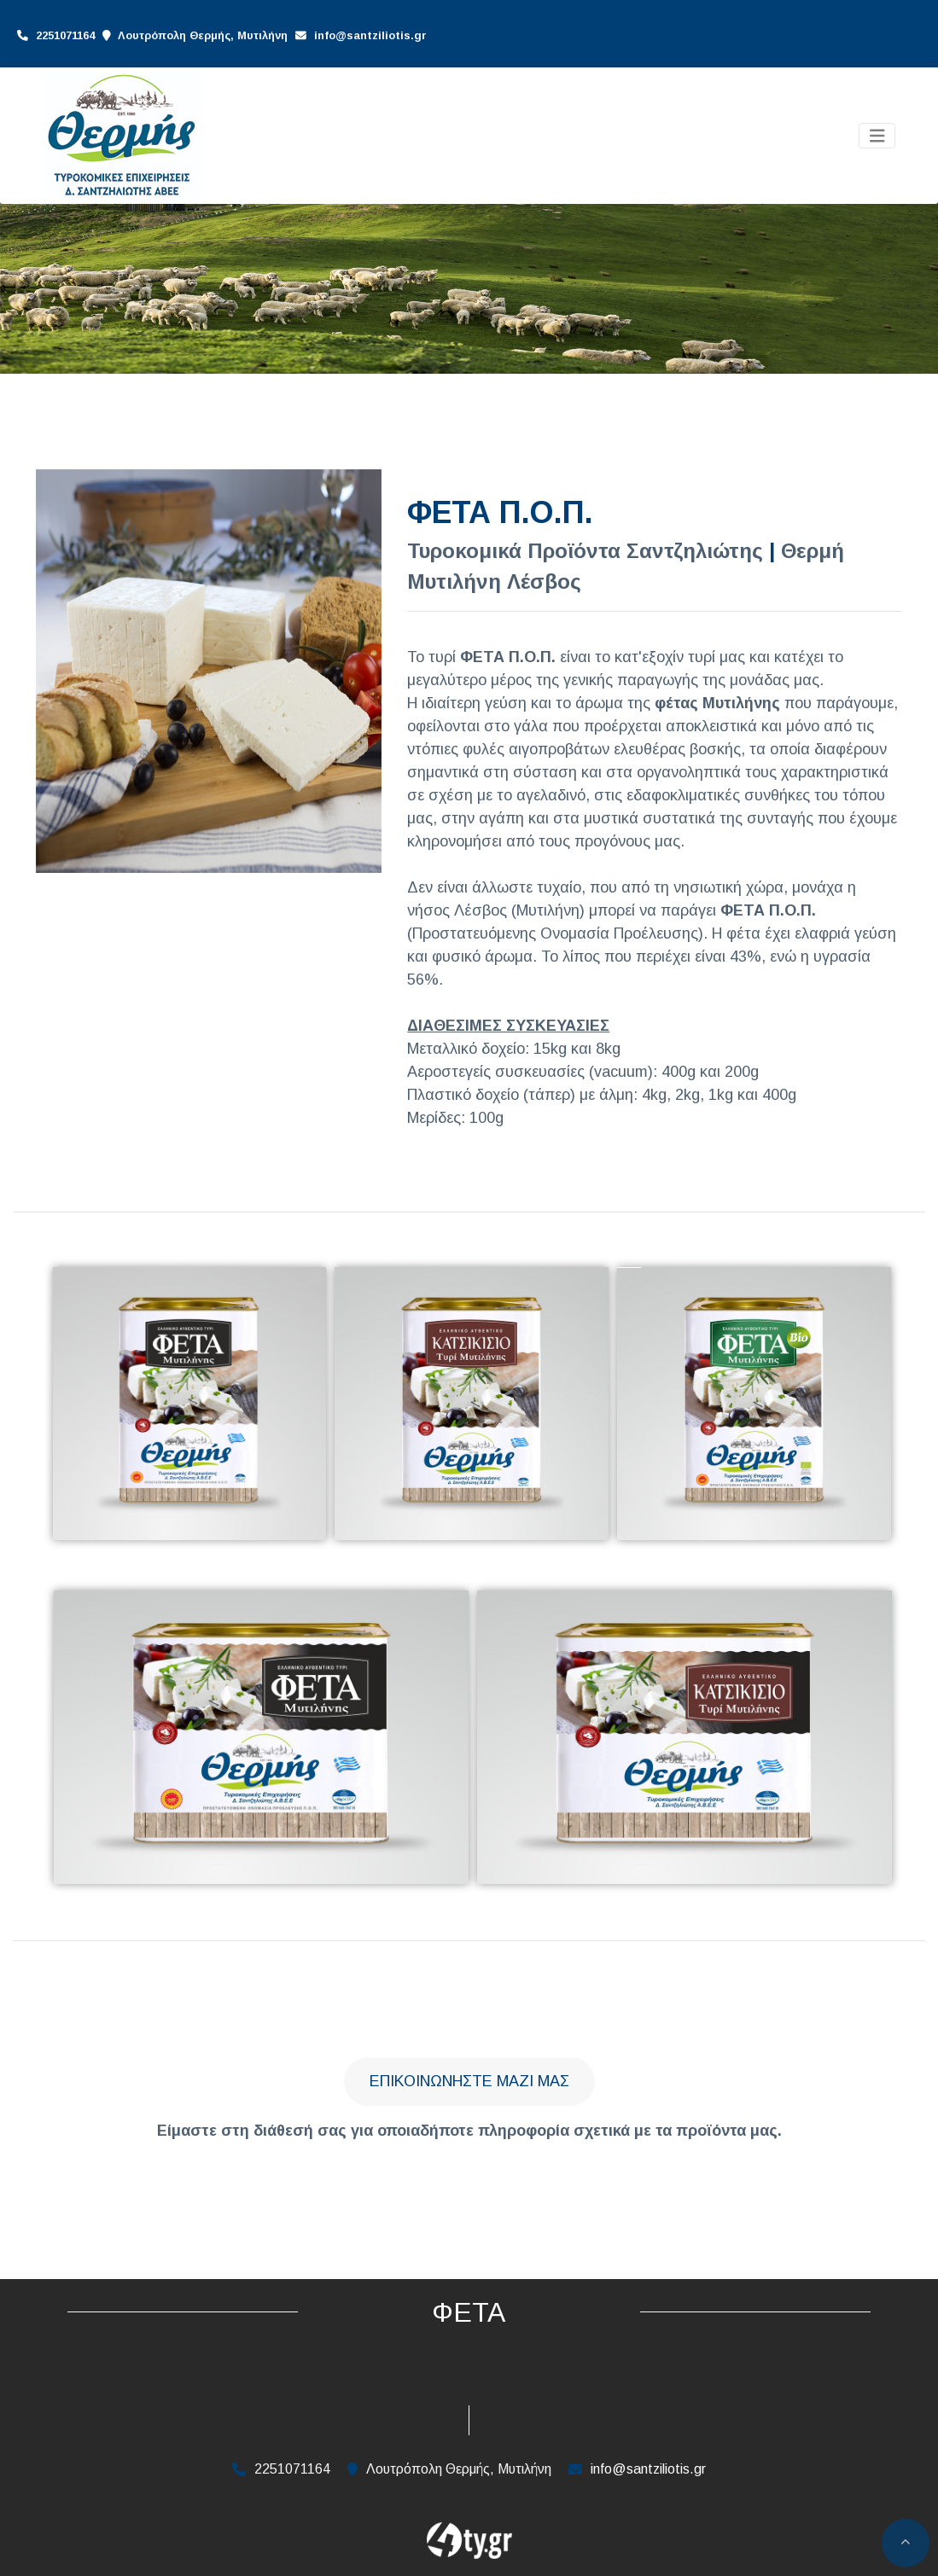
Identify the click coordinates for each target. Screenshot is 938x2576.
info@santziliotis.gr (370, 35)
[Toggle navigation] (877, 136)
